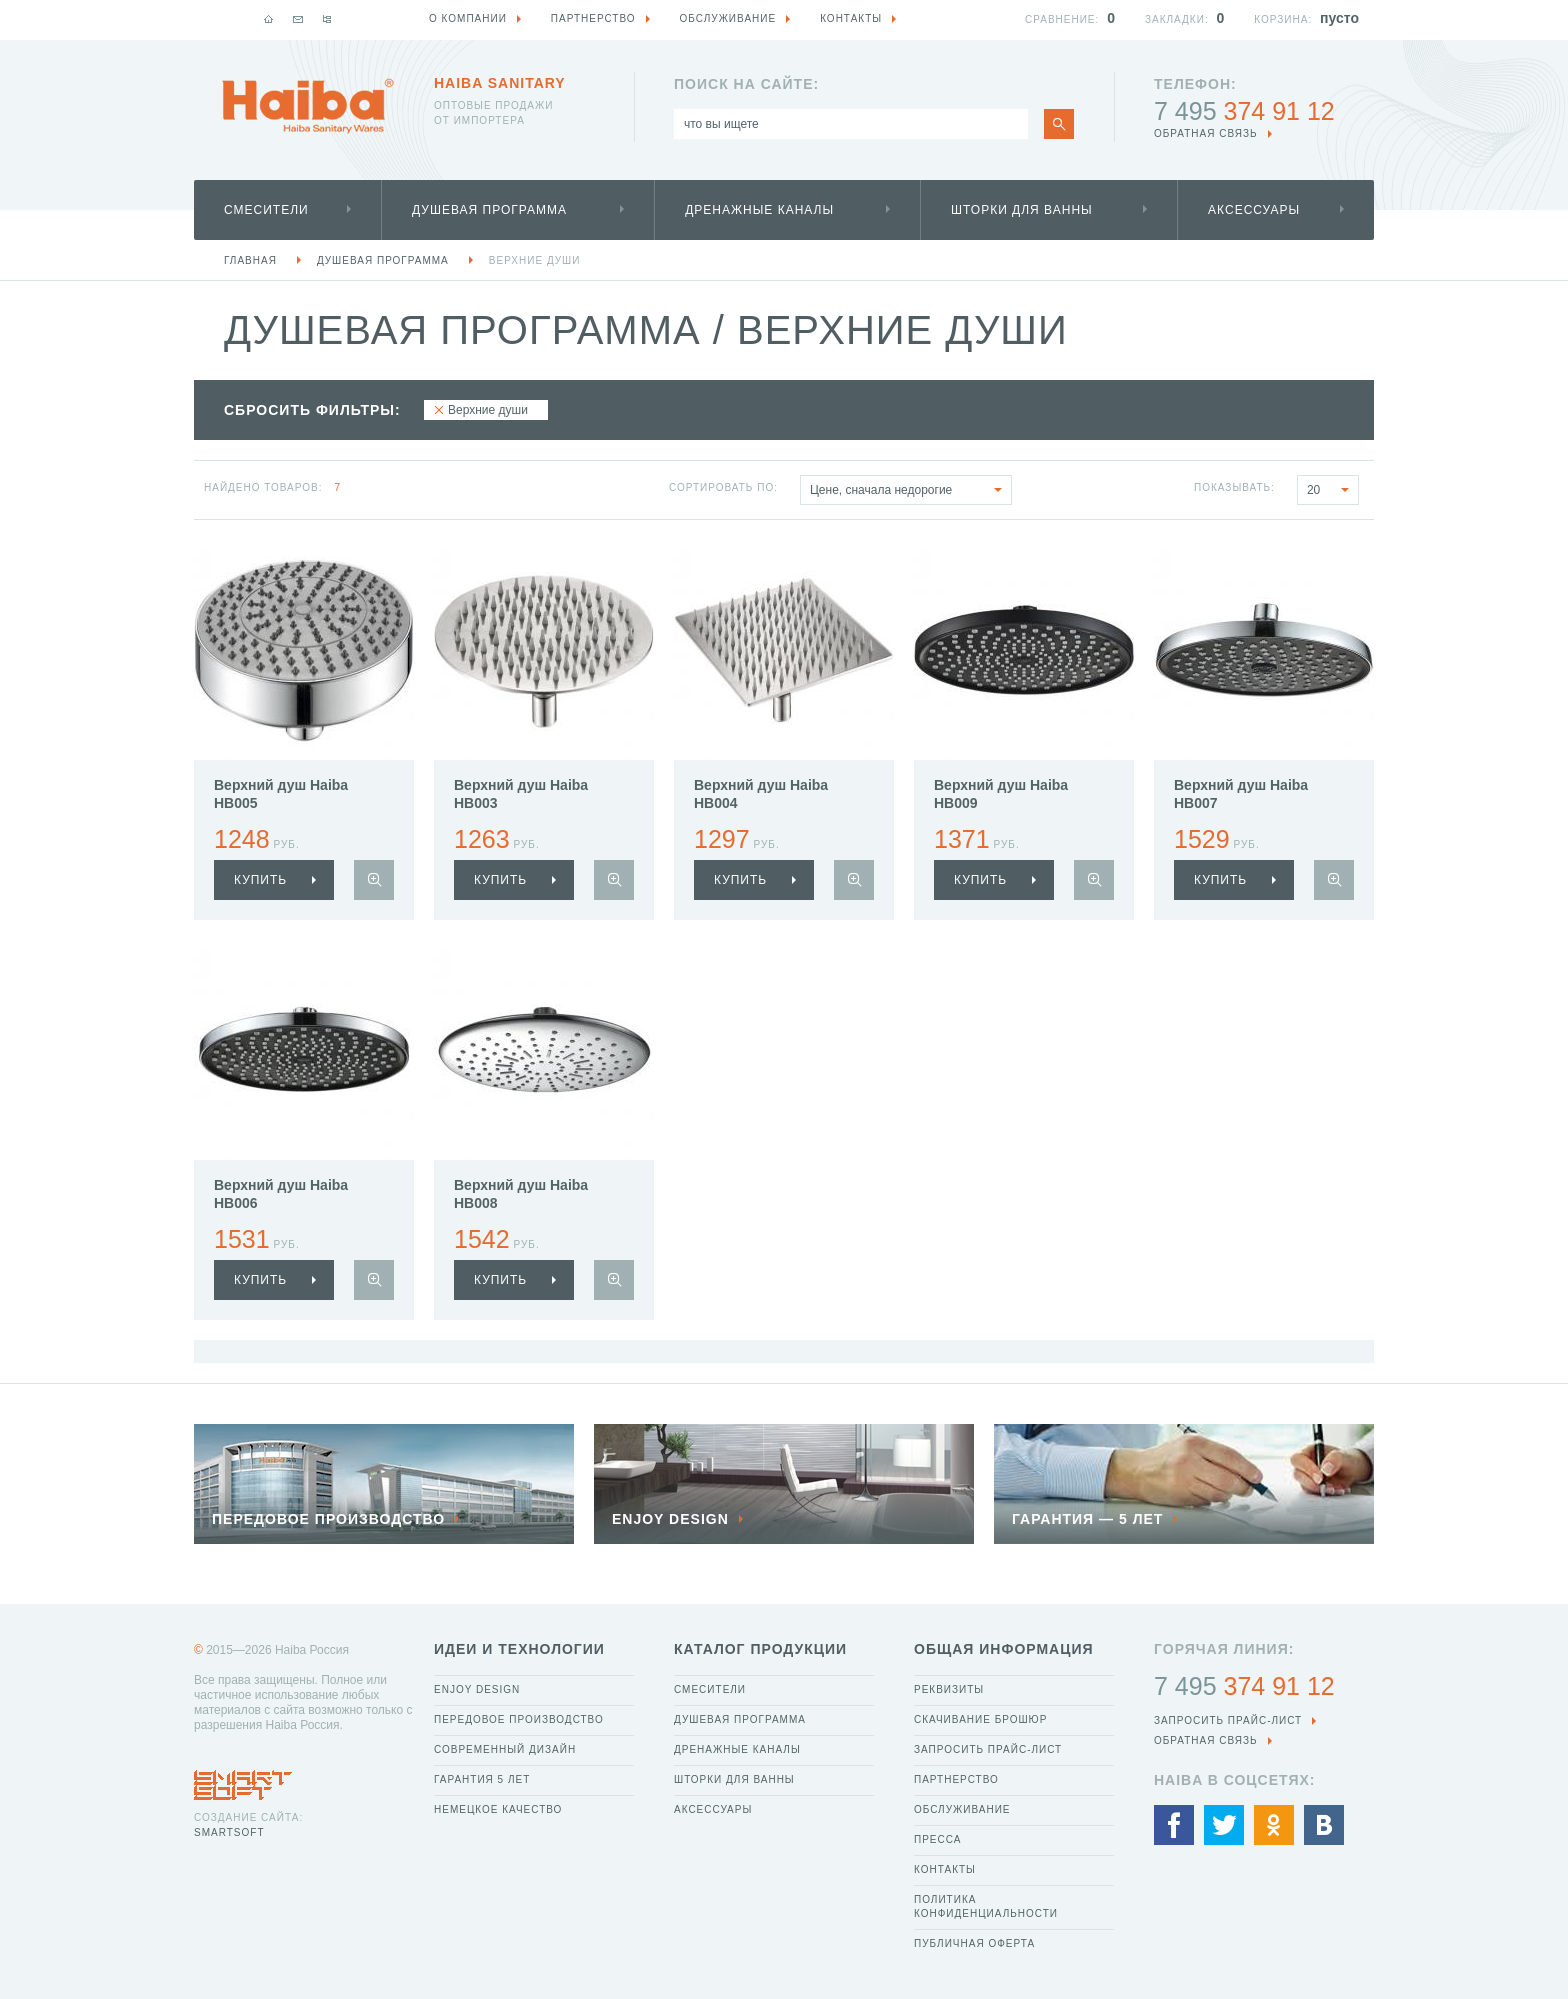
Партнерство (956, 1779)
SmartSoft (229, 1832)
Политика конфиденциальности (986, 1906)
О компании (468, 18)
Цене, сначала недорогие (910, 490)
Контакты (945, 1869)
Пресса (937, 1839)
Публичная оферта (974, 1943)
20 (1332, 490)
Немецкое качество (498, 1809)
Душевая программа (489, 210)
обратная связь (1206, 133)
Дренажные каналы (759, 210)
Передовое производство (519, 1719)
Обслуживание (962, 1809)
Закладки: (1177, 19)
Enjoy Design (477, 1689)
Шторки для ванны (1022, 210)
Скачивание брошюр (980, 1719)
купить (260, 880)
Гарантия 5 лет (482, 1779)
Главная (250, 260)
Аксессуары (1254, 210)
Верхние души (535, 260)
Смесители (266, 210)
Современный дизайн (505, 1749)
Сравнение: (1062, 19)
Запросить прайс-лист (988, 1749)
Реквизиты (949, 1689)
